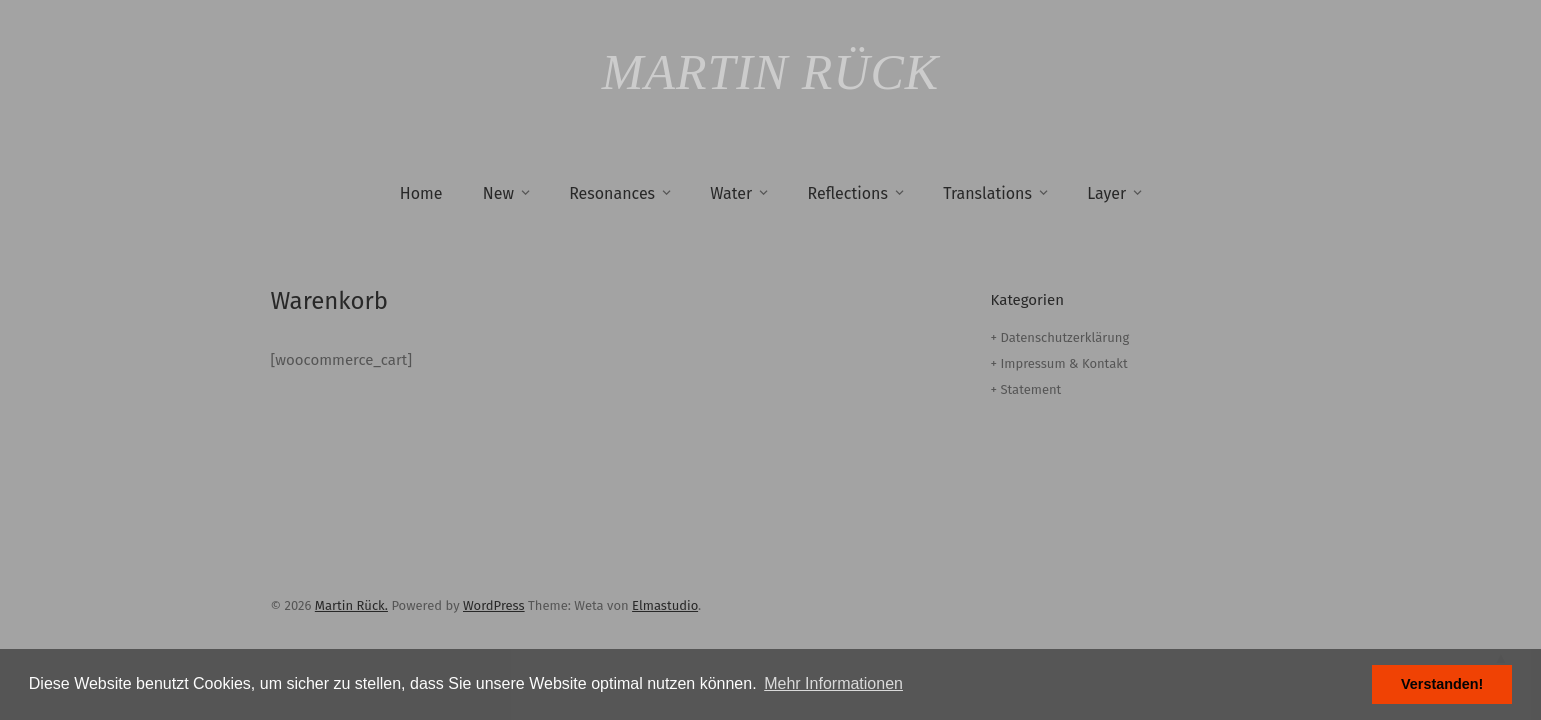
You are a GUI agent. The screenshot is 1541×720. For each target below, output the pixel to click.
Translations (987, 193)
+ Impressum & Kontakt (1059, 363)
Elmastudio (665, 605)
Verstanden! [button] (1442, 684)
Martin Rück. (351, 605)
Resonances (612, 193)
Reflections (847, 193)
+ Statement (1026, 389)
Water (731, 193)
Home (421, 193)
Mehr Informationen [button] (833, 683)
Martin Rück (770, 72)
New (498, 193)
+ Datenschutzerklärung (1060, 337)
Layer (1106, 193)
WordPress (494, 605)
